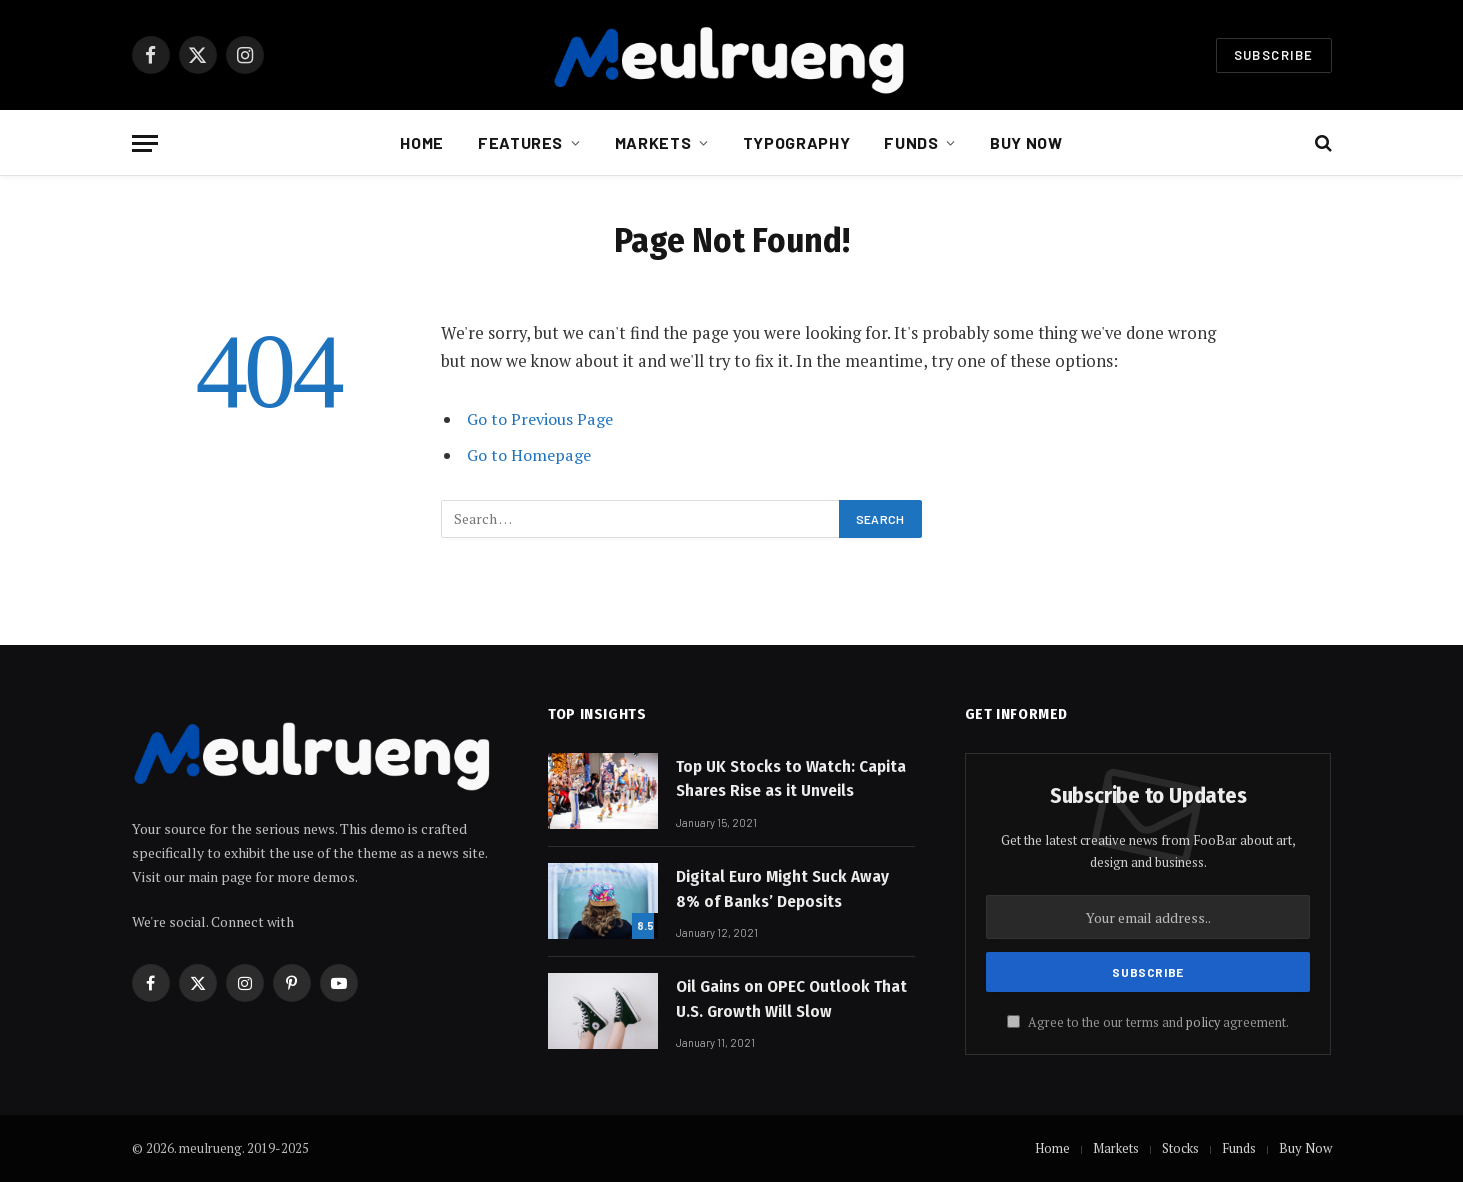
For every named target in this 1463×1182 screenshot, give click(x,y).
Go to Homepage (531, 455)
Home (422, 142)
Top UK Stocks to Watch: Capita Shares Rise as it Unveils (791, 778)
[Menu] (145, 143)
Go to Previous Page (542, 419)
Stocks (1180, 1148)
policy (1203, 1022)
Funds (911, 142)
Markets (653, 142)
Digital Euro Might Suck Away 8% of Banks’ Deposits (782, 888)
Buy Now (1026, 142)
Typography (796, 142)
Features (520, 142)
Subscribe (1274, 55)
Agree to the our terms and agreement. (1148, 1022)
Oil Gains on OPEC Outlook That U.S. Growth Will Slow (791, 998)
